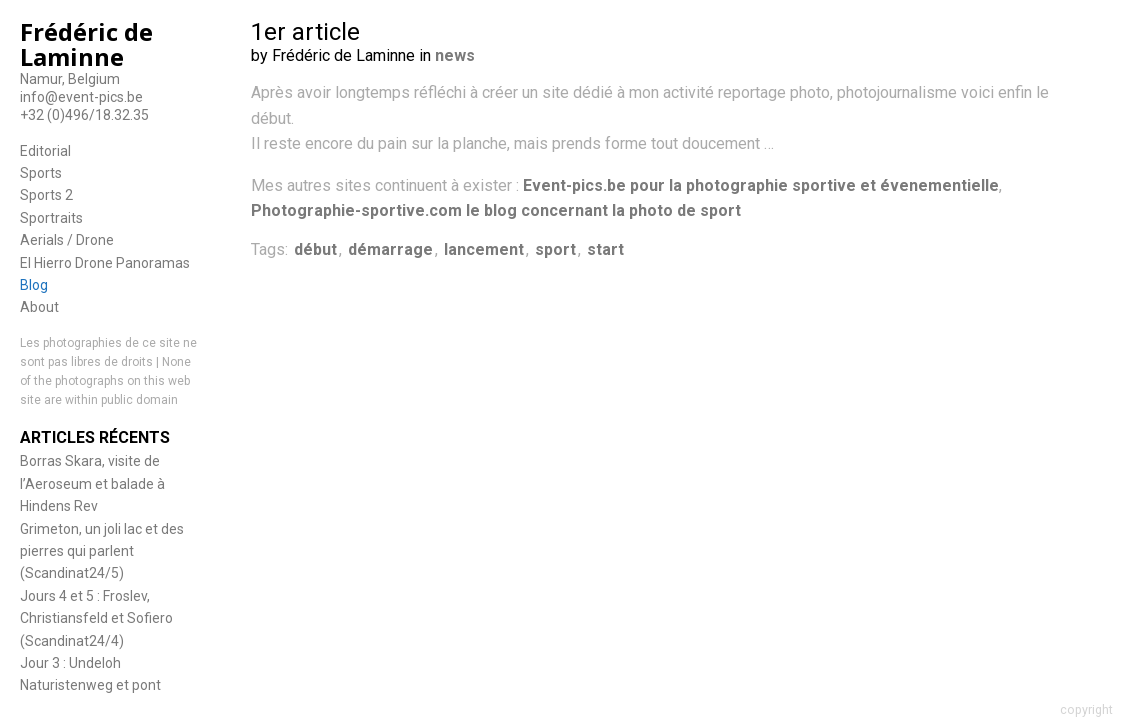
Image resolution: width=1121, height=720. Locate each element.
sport (555, 249)
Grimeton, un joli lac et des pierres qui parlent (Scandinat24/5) (102, 551)
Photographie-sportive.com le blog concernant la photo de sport (496, 210)
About (39, 307)
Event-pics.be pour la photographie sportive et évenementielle (761, 185)
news (455, 55)
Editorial (45, 151)
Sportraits (51, 218)
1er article (305, 32)
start (605, 249)
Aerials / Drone (67, 240)
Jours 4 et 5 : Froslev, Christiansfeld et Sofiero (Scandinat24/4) (96, 618)
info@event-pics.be (81, 97)
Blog (34, 285)
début (315, 249)
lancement (484, 249)
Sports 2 (46, 195)
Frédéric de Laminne (86, 44)
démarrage (390, 249)
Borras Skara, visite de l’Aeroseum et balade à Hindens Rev (92, 483)
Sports (41, 173)
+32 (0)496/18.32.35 (84, 115)
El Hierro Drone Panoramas (105, 263)
